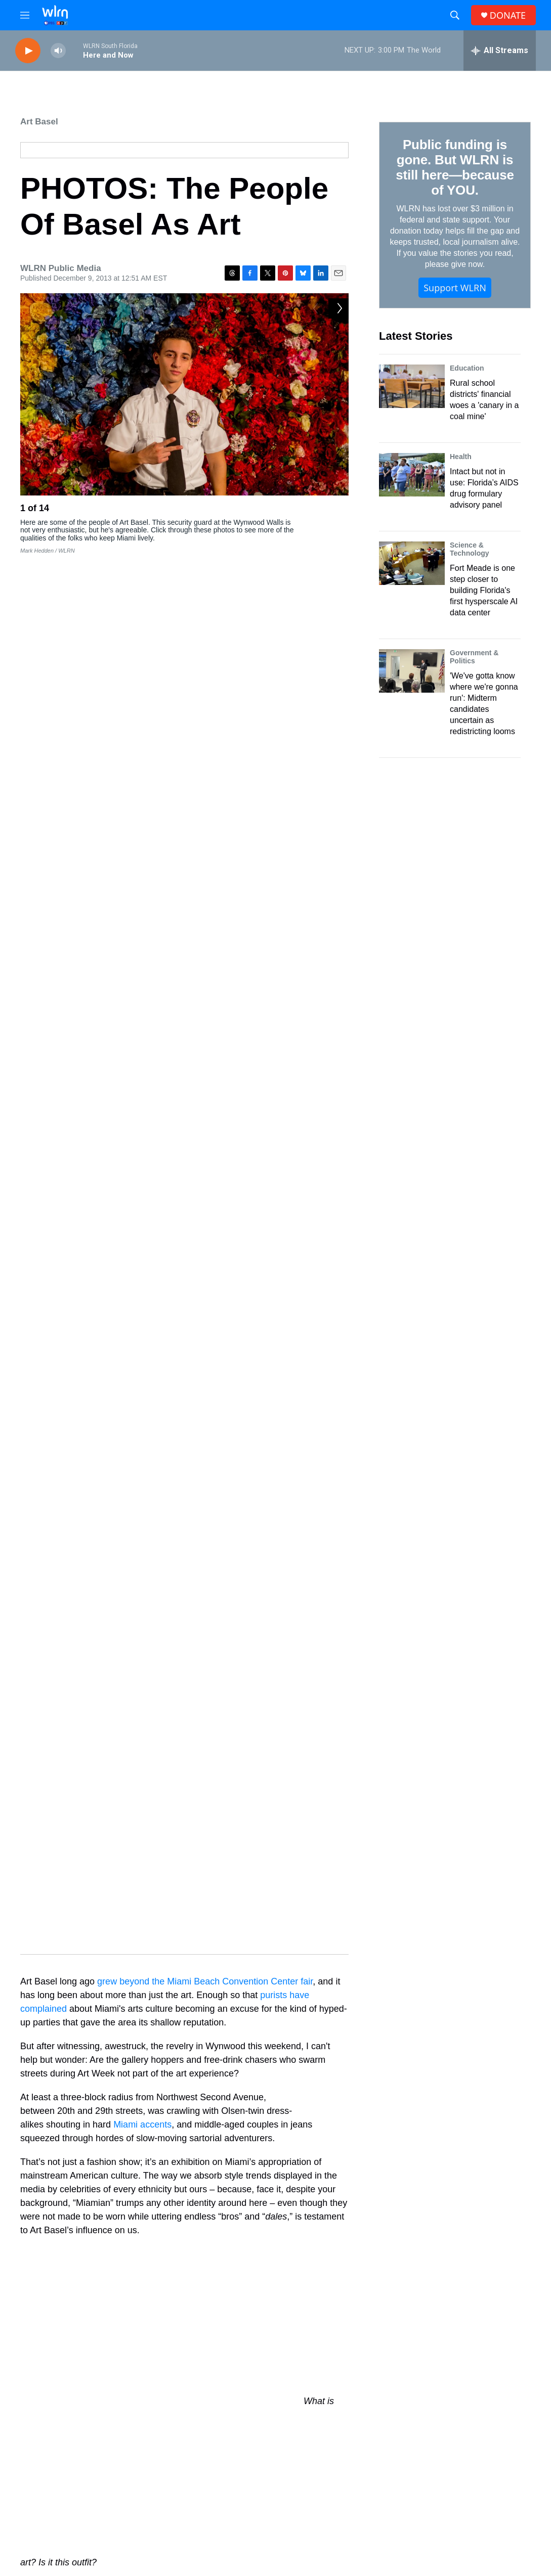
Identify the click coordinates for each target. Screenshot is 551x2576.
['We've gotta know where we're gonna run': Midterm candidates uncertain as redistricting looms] (412, 671)
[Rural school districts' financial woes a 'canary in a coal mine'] (412, 386)
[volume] (58, 50)
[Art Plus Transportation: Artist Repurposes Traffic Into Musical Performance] (394, 2232)
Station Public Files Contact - (470, 2479)
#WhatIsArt (179, 2077)
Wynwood (242, 2077)
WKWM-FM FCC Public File (353, 2514)
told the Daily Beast (163, 1334)
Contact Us (211, 2459)
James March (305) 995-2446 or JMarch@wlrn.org (475, 2502)
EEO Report (443, 2459)
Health (461, 457)
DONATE (508, 15)
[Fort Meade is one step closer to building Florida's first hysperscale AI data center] (412, 563)
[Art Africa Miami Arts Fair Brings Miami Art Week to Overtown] (53, 2327)
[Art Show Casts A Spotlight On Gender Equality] (53, 2232)
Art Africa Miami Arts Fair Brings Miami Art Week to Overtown (135, 2322)
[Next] (338, 511)
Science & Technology (469, 549)
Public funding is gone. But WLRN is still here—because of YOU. (455, 167)
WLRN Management (457, 2516)
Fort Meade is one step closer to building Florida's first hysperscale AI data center (484, 590)
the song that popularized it (268, 1474)
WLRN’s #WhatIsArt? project (173, 2042)
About (203, 2437)
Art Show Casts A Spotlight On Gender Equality (128, 2227)
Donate (205, 2482)
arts (125, 2077)
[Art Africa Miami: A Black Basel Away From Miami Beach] (223, 2232)
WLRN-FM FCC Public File (351, 2506)
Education (467, 368)
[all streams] (499, 50)
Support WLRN (454, 288)
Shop (317, 2437)
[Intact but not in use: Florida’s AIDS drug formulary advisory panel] (412, 474)
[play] (28, 51)
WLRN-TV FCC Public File (351, 2498)
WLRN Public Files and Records (475, 2437)
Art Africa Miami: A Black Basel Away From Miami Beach (305, 2227)
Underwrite (211, 2505)
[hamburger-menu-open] (24, 15)
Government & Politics (474, 657)
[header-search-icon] (454, 15)
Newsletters (327, 2459)
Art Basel (39, 121)
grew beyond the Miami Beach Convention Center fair (205, 586)
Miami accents (142, 730)
